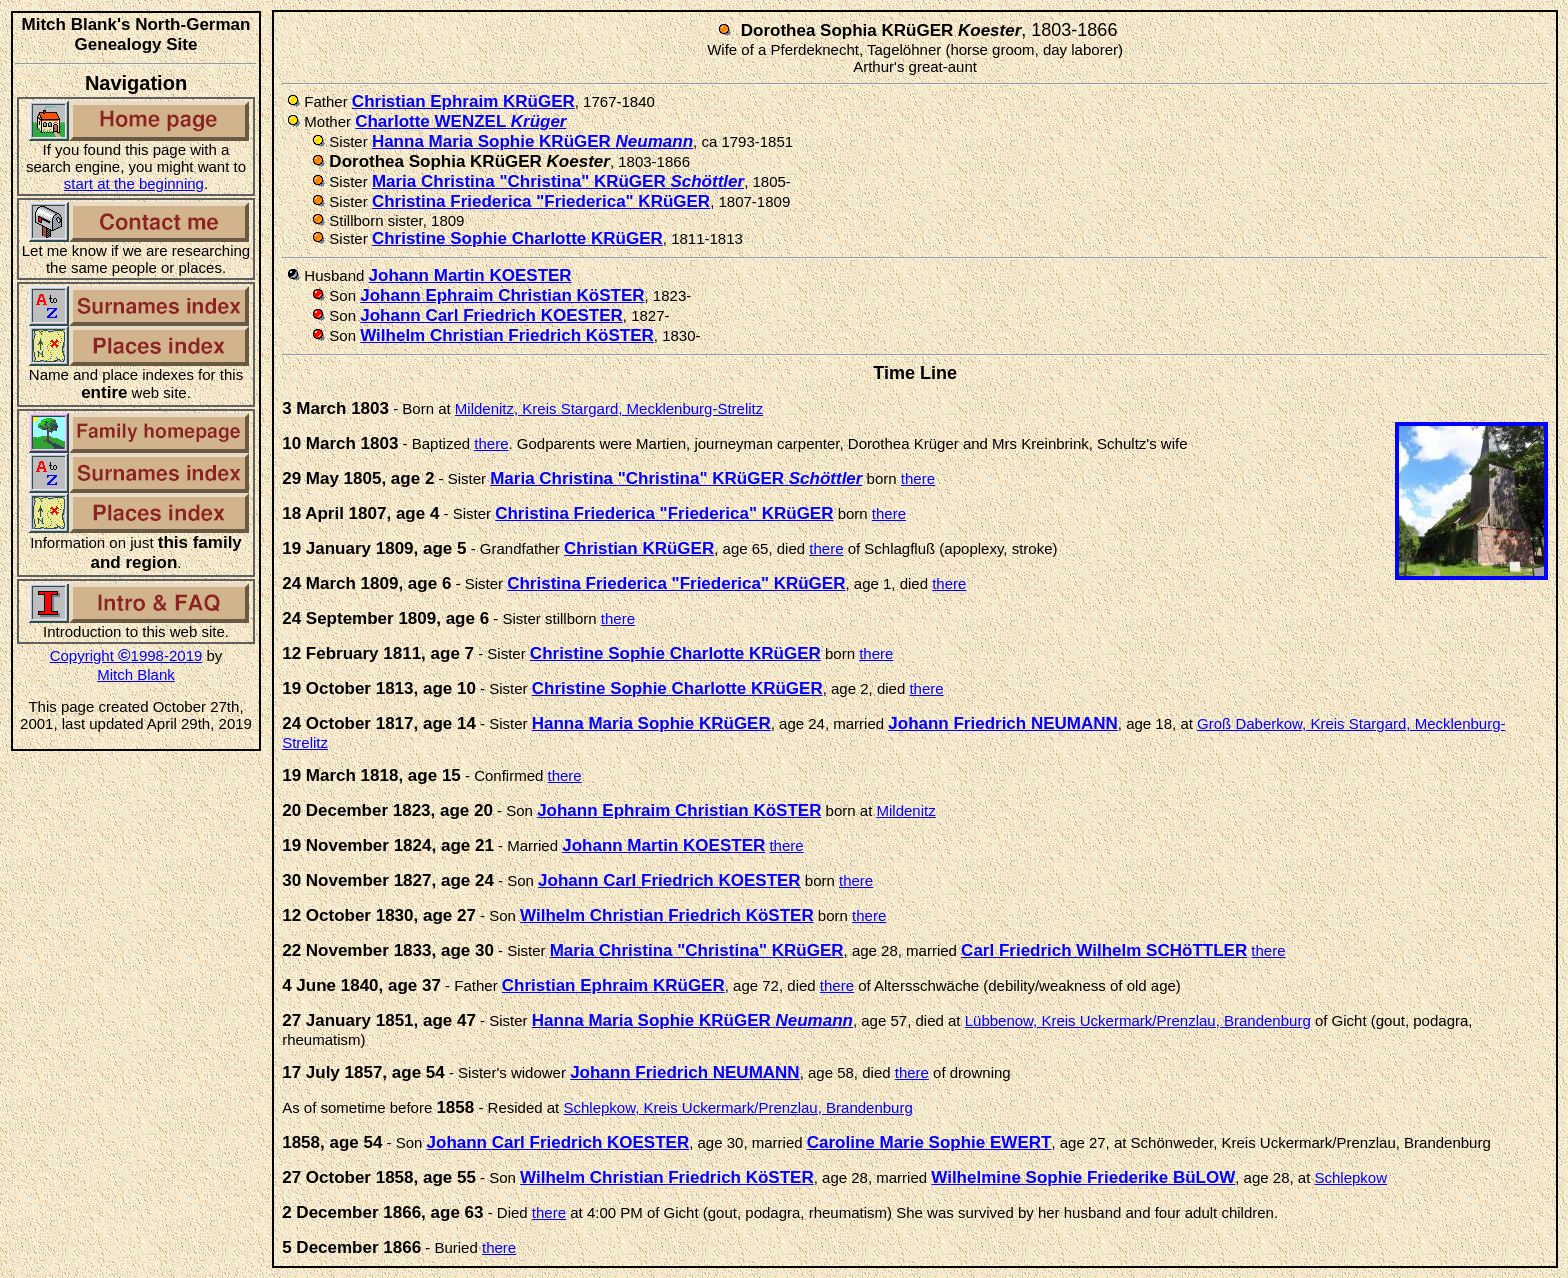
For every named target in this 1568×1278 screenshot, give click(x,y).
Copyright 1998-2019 (126, 655)
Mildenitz (905, 810)
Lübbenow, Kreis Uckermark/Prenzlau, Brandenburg (1138, 1020)
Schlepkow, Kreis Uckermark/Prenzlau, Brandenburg (737, 1107)
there (491, 443)
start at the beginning (134, 183)
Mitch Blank (136, 674)
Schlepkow (1351, 1177)
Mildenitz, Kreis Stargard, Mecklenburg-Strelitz (609, 408)
